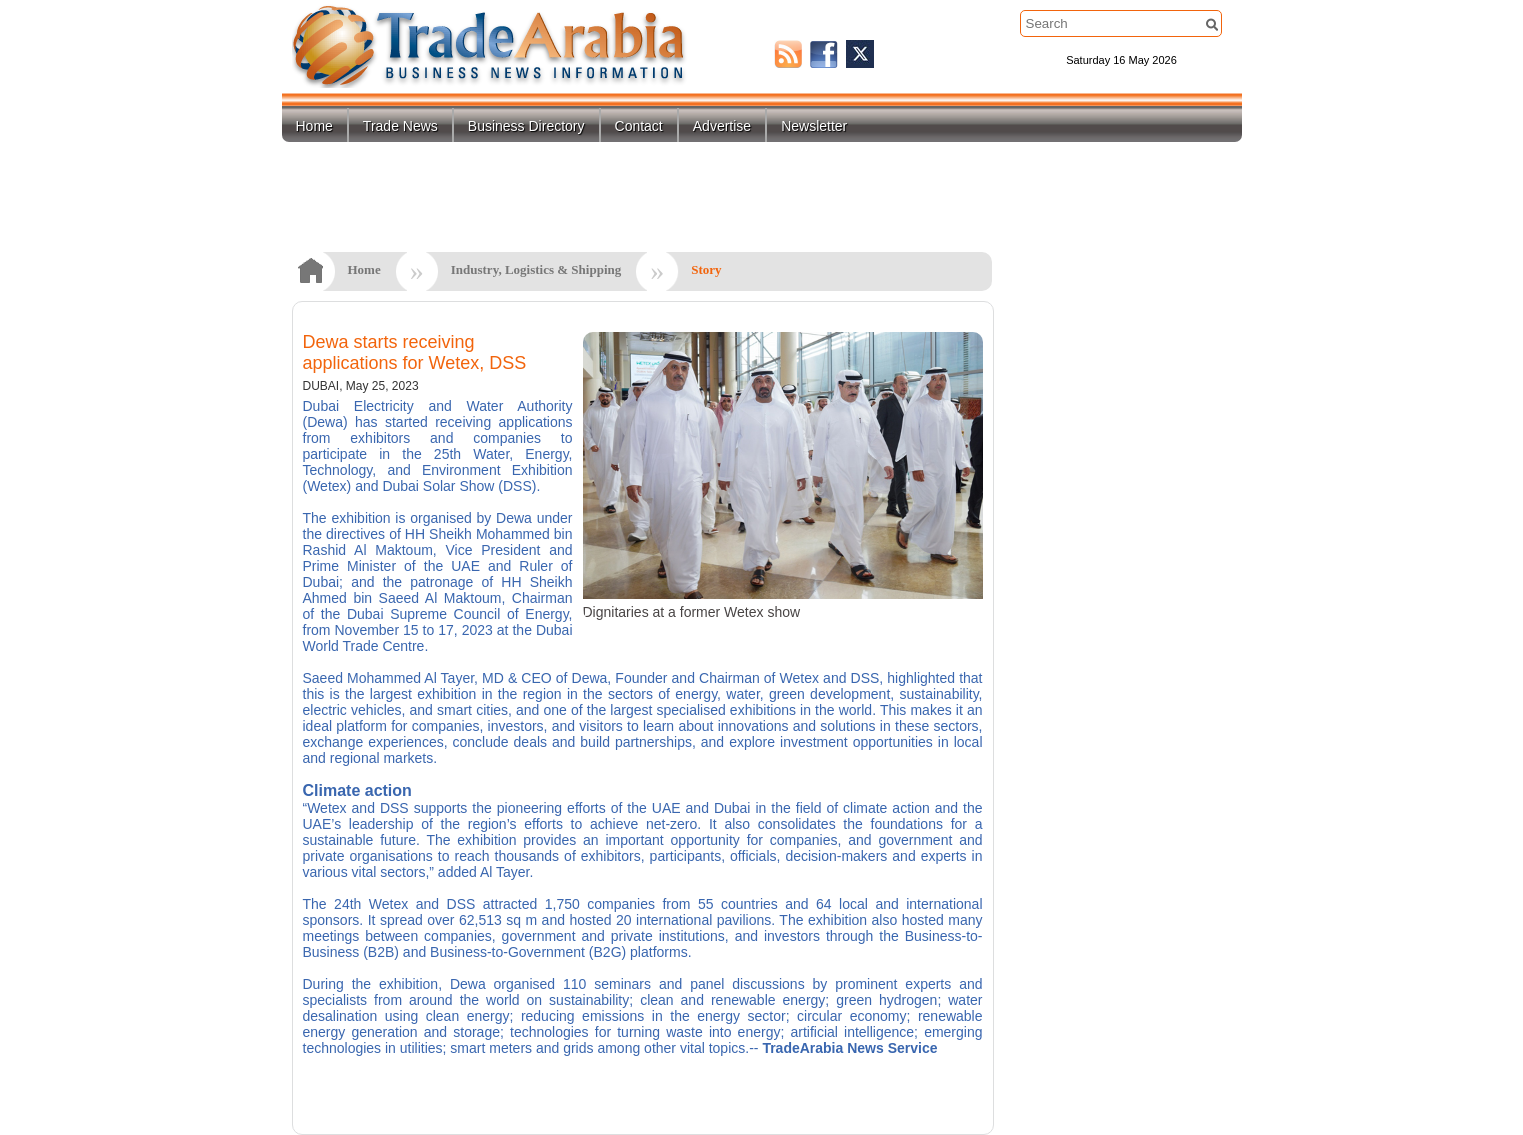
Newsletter (814, 126)
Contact (639, 126)
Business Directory (526, 126)
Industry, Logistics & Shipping (536, 269)
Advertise (722, 126)
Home (314, 126)
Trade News (400, 126)
